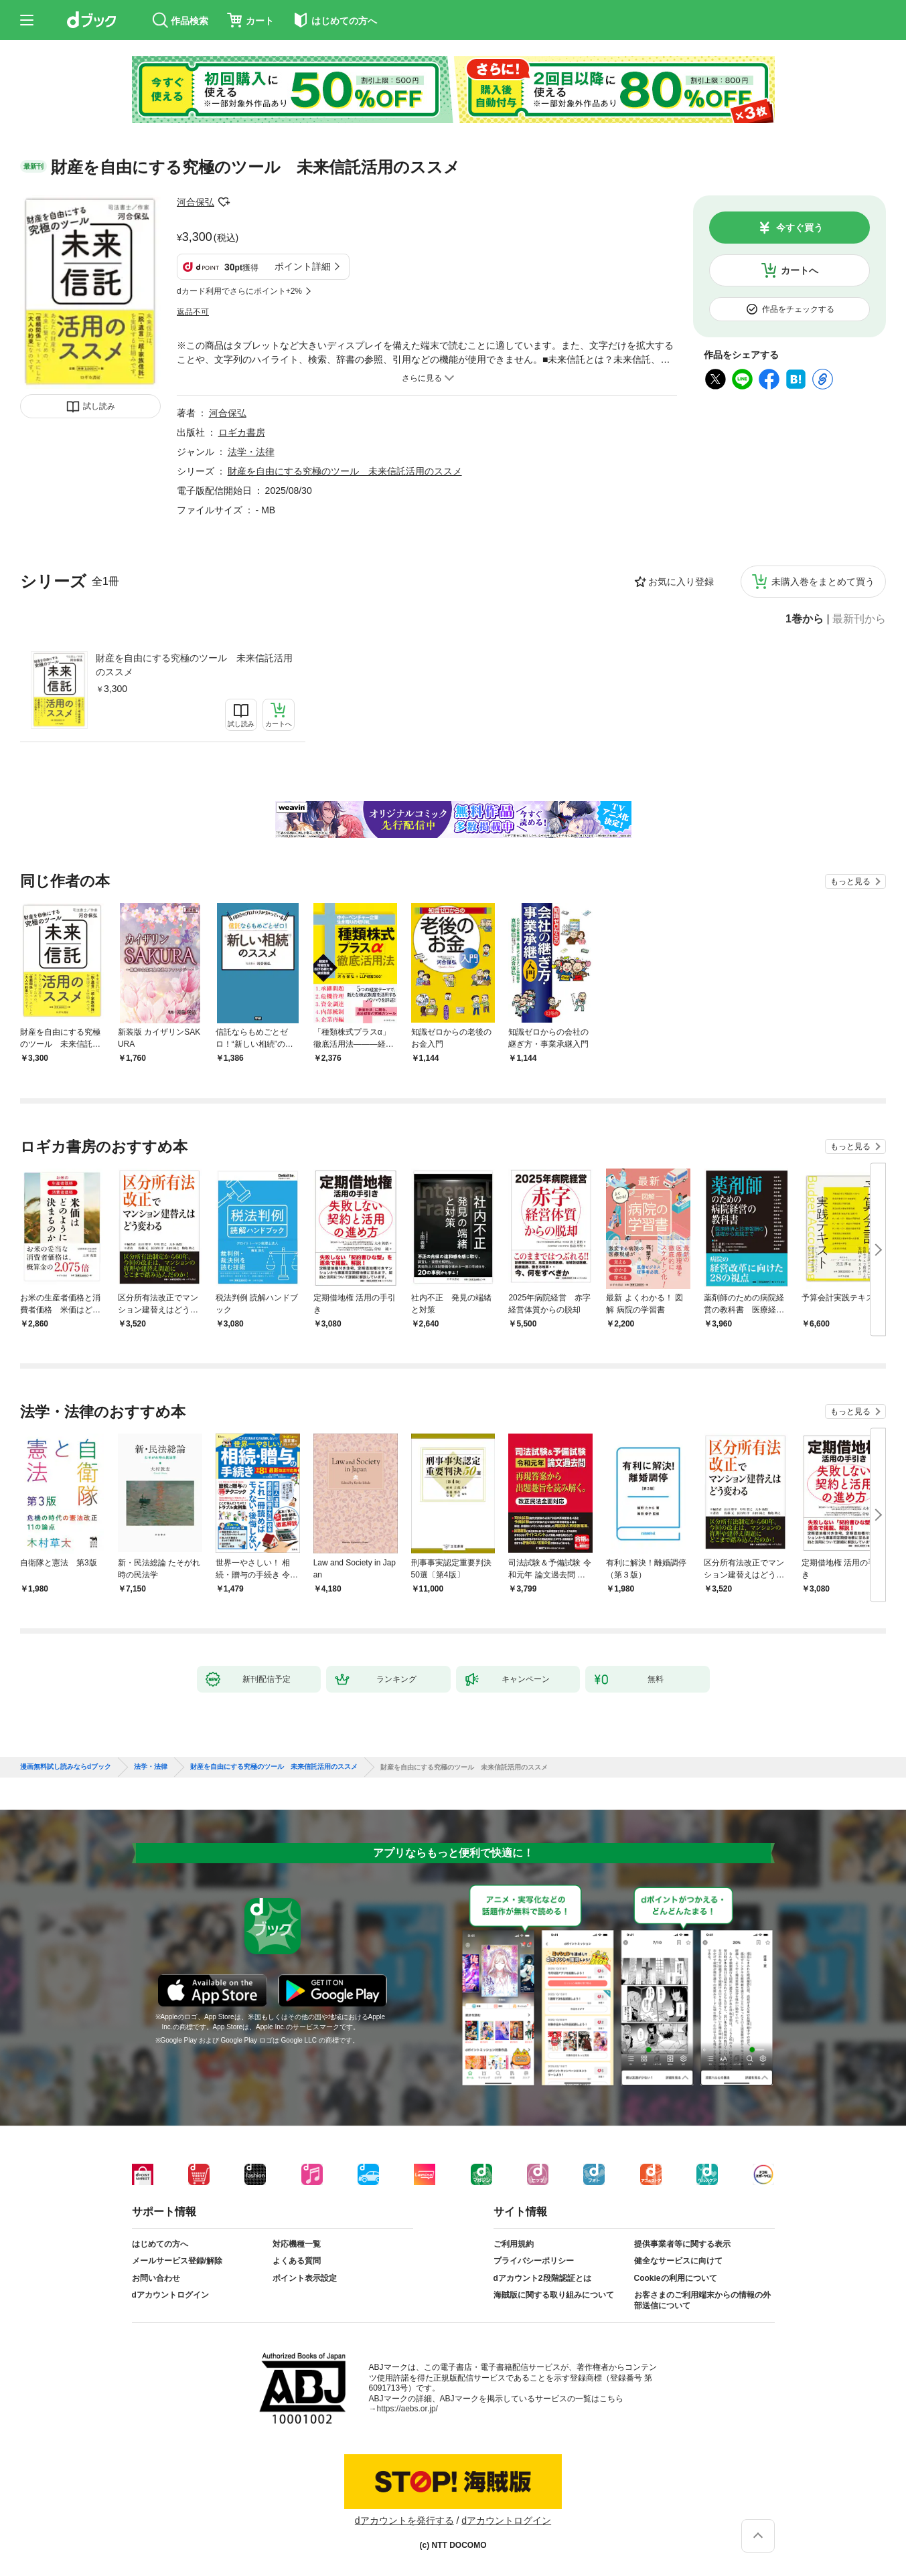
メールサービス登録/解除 (177, 2260)
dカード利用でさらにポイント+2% (239, 291)
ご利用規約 (514, 2244)
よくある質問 (297, 2260)
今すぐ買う (799, 227)
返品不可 (193, 312)
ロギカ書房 (241, 432)
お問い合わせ (156, 2278)
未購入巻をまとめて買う (823, 581)
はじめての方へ (160, 2244)
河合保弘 (195, 202)
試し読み (99, 406)
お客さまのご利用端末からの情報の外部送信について (702, 2300)
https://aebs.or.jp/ (407, 2408)
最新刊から (859, 619)
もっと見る (850, 881)
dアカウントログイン (170, 2295)
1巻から (804, 619)
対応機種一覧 (297, 2244)
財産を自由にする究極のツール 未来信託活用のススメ (194, 665)
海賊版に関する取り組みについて (554, 2295)
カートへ (799, 270)
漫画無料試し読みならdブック (65, 1767)
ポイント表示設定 (305, 2278)
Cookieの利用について (675, 2278)
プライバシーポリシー (534, 2260)
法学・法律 (251, 451)
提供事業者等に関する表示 (682, 2244)
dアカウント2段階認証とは (542, 2278)
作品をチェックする (798, 309)
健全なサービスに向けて (678, 2260)
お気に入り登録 (681, 581)
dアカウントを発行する (404, 2520)
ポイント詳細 (303, 266)
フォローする (223, 202)
